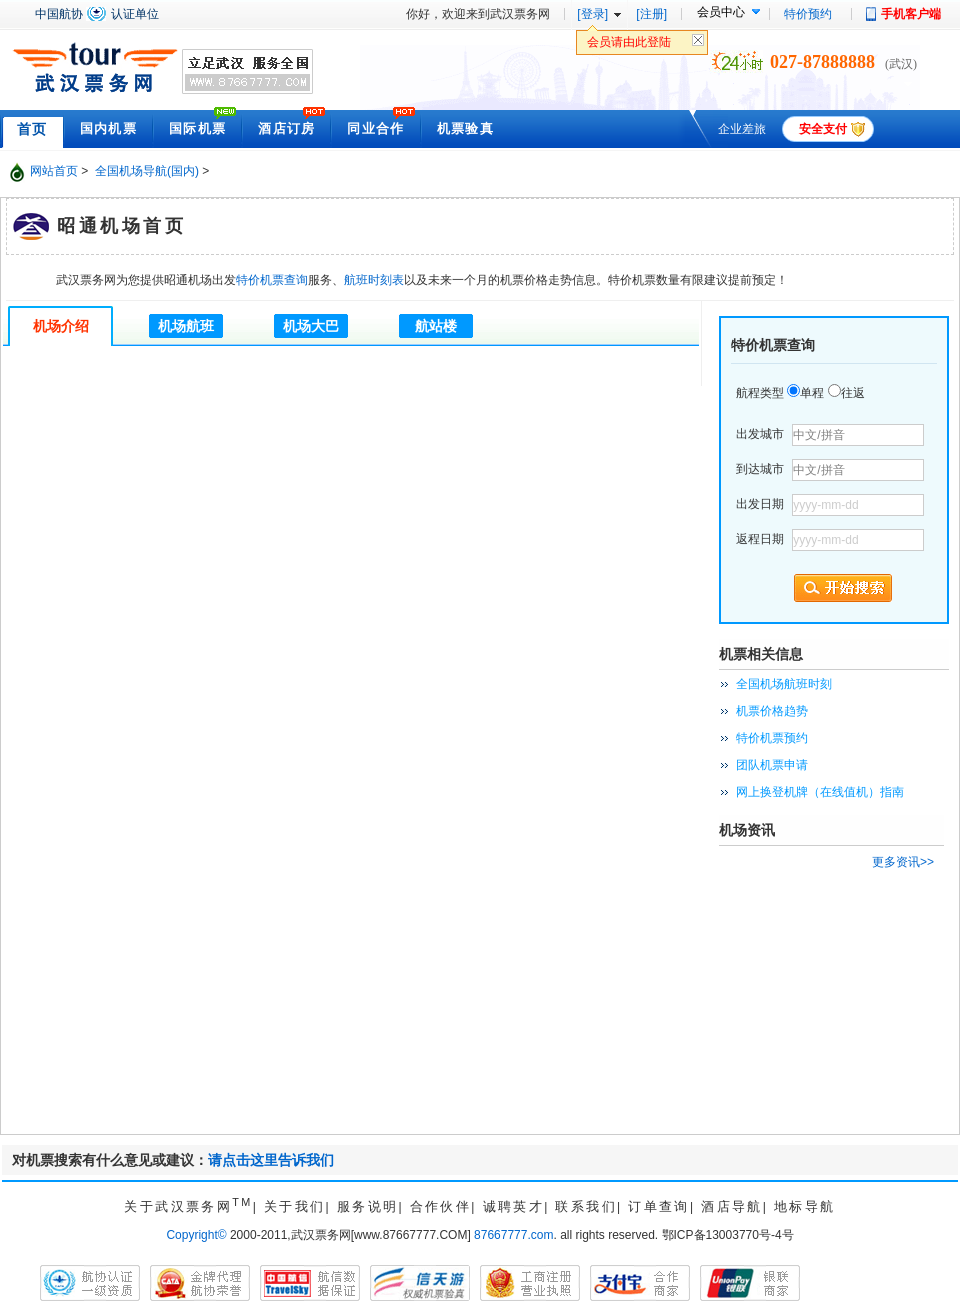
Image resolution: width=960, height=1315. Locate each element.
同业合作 (375, 128)
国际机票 (197, 128)
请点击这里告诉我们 (271, 1160)
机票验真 (465, 128)
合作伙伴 (441, 1206)
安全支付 (823, 129)
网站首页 (54, 171)
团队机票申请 (772, 765)
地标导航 (805, 1206)
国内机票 (108, 128)
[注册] (651, 14)
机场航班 (186, 326)
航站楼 (436, 326)
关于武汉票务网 (188, 1206)
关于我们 (295, 1206)
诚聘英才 (514, 1206)
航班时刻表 (374, 280)
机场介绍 (61, 326)
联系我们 (586, 1206)
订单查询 (659, 1206)
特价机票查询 (272, 280)
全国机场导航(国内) (147, 171)
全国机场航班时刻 (784, 684)
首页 (32, 129)
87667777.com (513, 1235)
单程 (812, 393)
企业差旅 (742, 129)
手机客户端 (911, 14)
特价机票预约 (772, 738)
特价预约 (808, 14)
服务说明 (368, 1206)
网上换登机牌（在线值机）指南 (820, 792)
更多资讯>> (903, 862)
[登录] (592, 14)
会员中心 (721, 12)
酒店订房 (286, 128)
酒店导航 (732, 1206)
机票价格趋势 (772, 711)
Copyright (196, 1235)
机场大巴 (311, 326)
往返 (853, 393)
